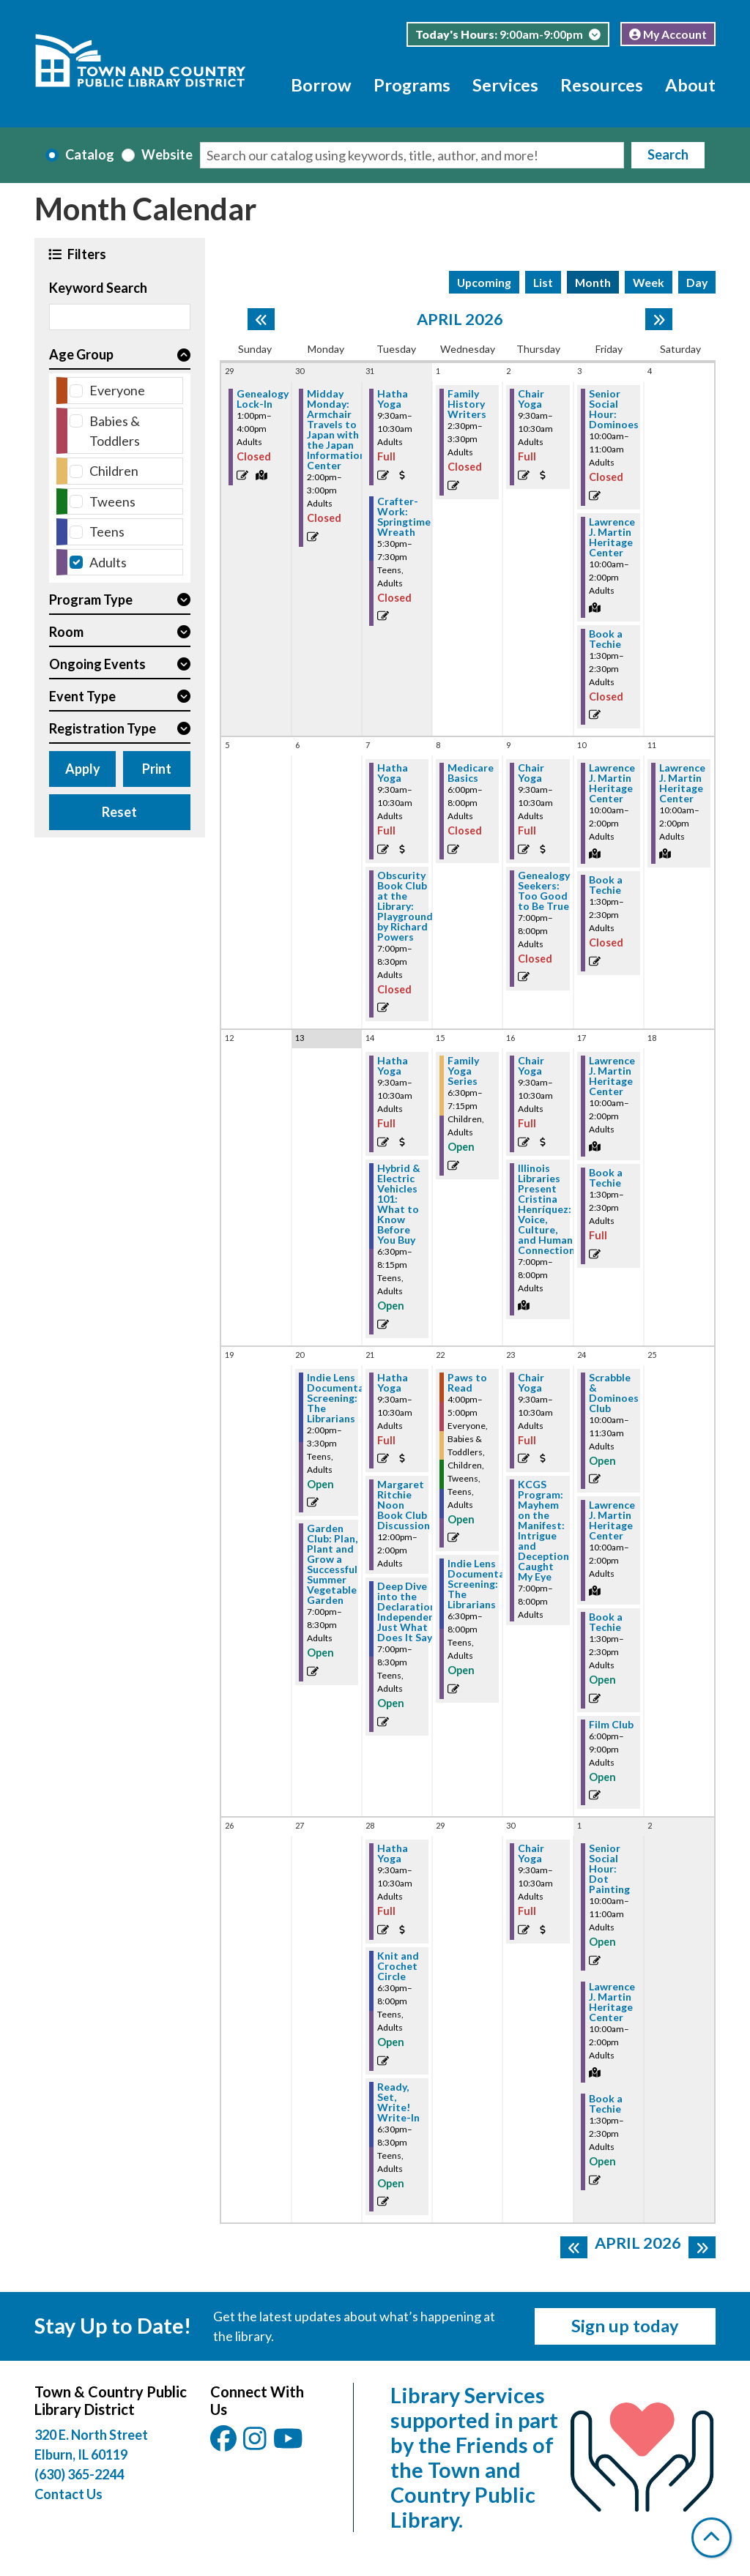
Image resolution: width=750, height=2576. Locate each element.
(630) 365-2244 (79, 2474)
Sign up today (625, 2325)
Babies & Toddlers (114, 431)
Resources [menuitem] (601, 85)
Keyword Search (98, 288)
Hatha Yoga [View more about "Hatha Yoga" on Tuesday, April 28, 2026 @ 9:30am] (392, 1853)
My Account (668, 34)
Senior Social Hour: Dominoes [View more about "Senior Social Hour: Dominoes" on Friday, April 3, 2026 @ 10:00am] (614, 409)
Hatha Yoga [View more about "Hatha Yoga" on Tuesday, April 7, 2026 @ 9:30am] (392, 773)
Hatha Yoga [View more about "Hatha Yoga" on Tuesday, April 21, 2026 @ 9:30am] (392, 1383)
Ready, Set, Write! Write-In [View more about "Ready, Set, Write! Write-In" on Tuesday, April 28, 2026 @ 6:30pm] (398, 2102)
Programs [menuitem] (412, 85)
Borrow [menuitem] (321, 85)
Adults (108, 562)
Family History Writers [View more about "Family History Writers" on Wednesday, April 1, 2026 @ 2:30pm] (467, 404)
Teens (107, 531)
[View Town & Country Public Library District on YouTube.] (288, 2443)
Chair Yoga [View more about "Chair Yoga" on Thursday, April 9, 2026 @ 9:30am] (531, 773)
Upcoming (484, 282)
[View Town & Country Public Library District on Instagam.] (256, 2443)
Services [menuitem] (505, 85)
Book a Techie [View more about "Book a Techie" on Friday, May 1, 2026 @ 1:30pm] (606, 2104)
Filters (85, 253)
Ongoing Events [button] (97, 664)
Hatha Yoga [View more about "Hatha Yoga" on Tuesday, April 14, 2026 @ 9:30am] (392, 1066)
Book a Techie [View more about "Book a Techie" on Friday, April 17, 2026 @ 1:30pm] (606, 1178)
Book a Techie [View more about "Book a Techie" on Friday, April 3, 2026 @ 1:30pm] (606, 639)
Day (697, 282)
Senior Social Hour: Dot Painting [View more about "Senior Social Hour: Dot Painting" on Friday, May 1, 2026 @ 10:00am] (609, 1868)
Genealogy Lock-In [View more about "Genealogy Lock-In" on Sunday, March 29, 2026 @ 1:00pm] (263, 399)
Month (593, 282)
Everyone (117, 390)
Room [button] (66, 632)
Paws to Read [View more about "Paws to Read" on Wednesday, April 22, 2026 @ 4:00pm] (467, 1383)
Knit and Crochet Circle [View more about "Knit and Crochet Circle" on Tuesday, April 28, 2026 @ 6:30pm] (398, 1966)
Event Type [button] (82, 696)
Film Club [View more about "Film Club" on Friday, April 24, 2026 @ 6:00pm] (611, 1725)
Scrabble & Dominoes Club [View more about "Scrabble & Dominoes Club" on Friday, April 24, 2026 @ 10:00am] (614, 1393)
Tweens (112, 501)
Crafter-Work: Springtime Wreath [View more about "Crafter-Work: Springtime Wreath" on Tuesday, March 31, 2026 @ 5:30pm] (404, 516)
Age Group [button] (81, 354)
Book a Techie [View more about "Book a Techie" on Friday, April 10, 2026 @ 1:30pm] (606, 885)
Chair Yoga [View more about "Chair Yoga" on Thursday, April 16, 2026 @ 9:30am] (531, 1066)
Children (113, 471)
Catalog (89, 154)
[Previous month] (261, 319)
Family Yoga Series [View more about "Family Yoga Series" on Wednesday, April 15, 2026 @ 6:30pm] (463, 1071)
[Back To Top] (711, 2537)
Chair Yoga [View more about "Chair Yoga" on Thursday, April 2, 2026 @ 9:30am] (531, 399)
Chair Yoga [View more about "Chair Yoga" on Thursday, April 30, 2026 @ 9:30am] (531, 1853)
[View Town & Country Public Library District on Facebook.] (224, 2443)
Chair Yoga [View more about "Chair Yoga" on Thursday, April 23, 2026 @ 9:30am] (531, 1383)
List (543, 282)
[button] (507, 34)
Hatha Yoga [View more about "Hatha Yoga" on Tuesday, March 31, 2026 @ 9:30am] (392, 399)
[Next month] (658, 319)
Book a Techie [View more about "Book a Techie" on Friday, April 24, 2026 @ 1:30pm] (606, 1622)
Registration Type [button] (102, 728)
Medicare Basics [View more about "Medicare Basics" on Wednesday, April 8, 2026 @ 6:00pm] (471, 773)
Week (648, 282)
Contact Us (68, 2494)
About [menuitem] (690, 85)
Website (167, 154)
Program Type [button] (91, 599)
